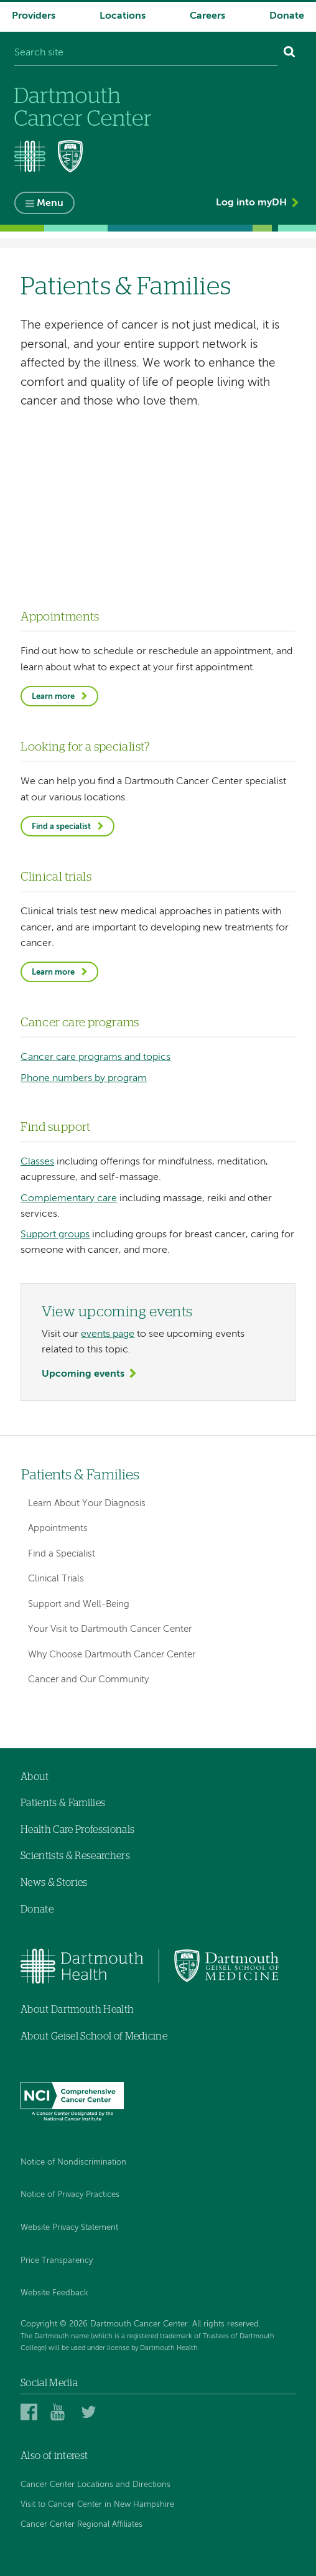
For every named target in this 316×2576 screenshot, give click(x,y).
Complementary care (69, 1199)
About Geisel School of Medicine (94, 2036)
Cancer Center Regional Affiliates (81, 2525)
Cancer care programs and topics (95, 1057)
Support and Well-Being (78, 1604)
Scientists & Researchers (75, 1856)
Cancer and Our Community (88, 1679)
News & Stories (54, 1883)
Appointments (58, 1528)
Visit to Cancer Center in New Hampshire (97, 2505)
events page (107, 1334)
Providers (33, 16)
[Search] (289, 53)
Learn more (53, 697)
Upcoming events (83, 1374)
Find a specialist (61, 827)
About (35, 1777)
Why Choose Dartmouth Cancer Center (111, 1654)
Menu (50, 203)
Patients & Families (80, 1475)
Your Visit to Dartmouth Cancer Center (110, 1629)
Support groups (55, 1235)
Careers (207, 16)
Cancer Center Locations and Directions (95, 2485)
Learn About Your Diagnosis (87, 1503)
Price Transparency (57, 2261)
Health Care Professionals (77, 1830)
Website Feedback (54, 2293)
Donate (286, 16)
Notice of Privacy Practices (70, 2195)
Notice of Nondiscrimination (73, 2162)
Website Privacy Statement (69, 2228)
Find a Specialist (61, 1553)
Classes (37, 1162)
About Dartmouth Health (77, 2010)
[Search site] (145, 53)
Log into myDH (251, 203)
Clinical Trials (56, 1578)
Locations (123, 16)
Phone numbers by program (84, 1079)
